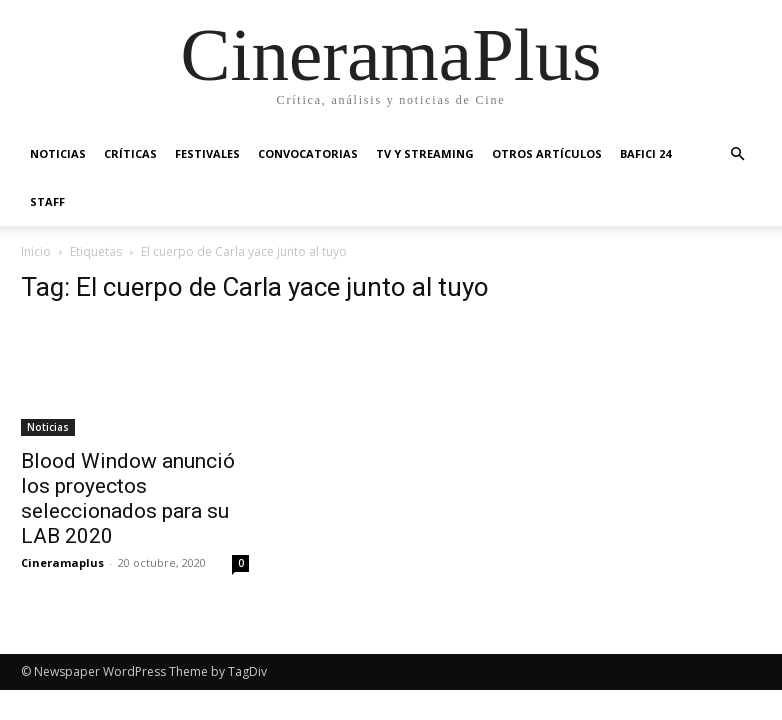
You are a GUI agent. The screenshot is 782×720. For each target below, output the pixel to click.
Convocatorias (308, 153)
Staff (47, 201)
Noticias (58, 153)
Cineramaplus (62, 562)
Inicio (36, 251)
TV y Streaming (425, 153)
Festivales (207, 153)
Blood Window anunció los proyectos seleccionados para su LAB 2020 (128, 498)
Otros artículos (547, 153)
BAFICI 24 (645, 153)
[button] (737, 154)
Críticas (130, 153)
